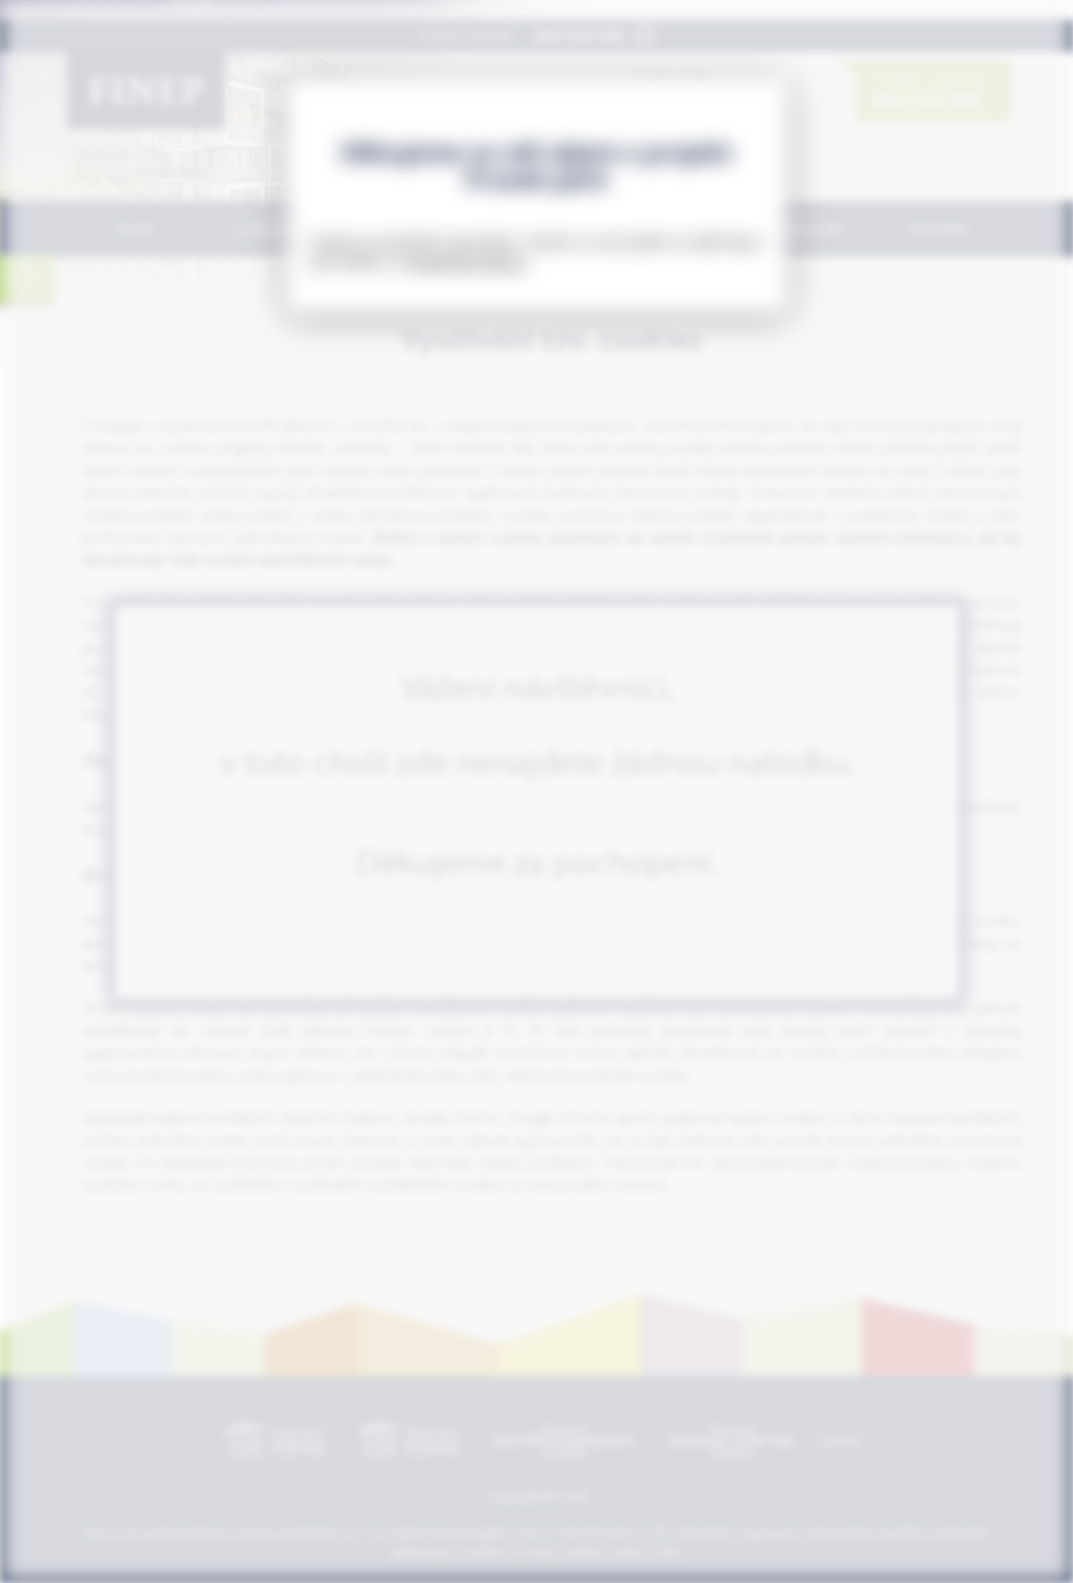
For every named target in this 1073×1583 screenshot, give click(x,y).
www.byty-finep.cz (469, 261)
